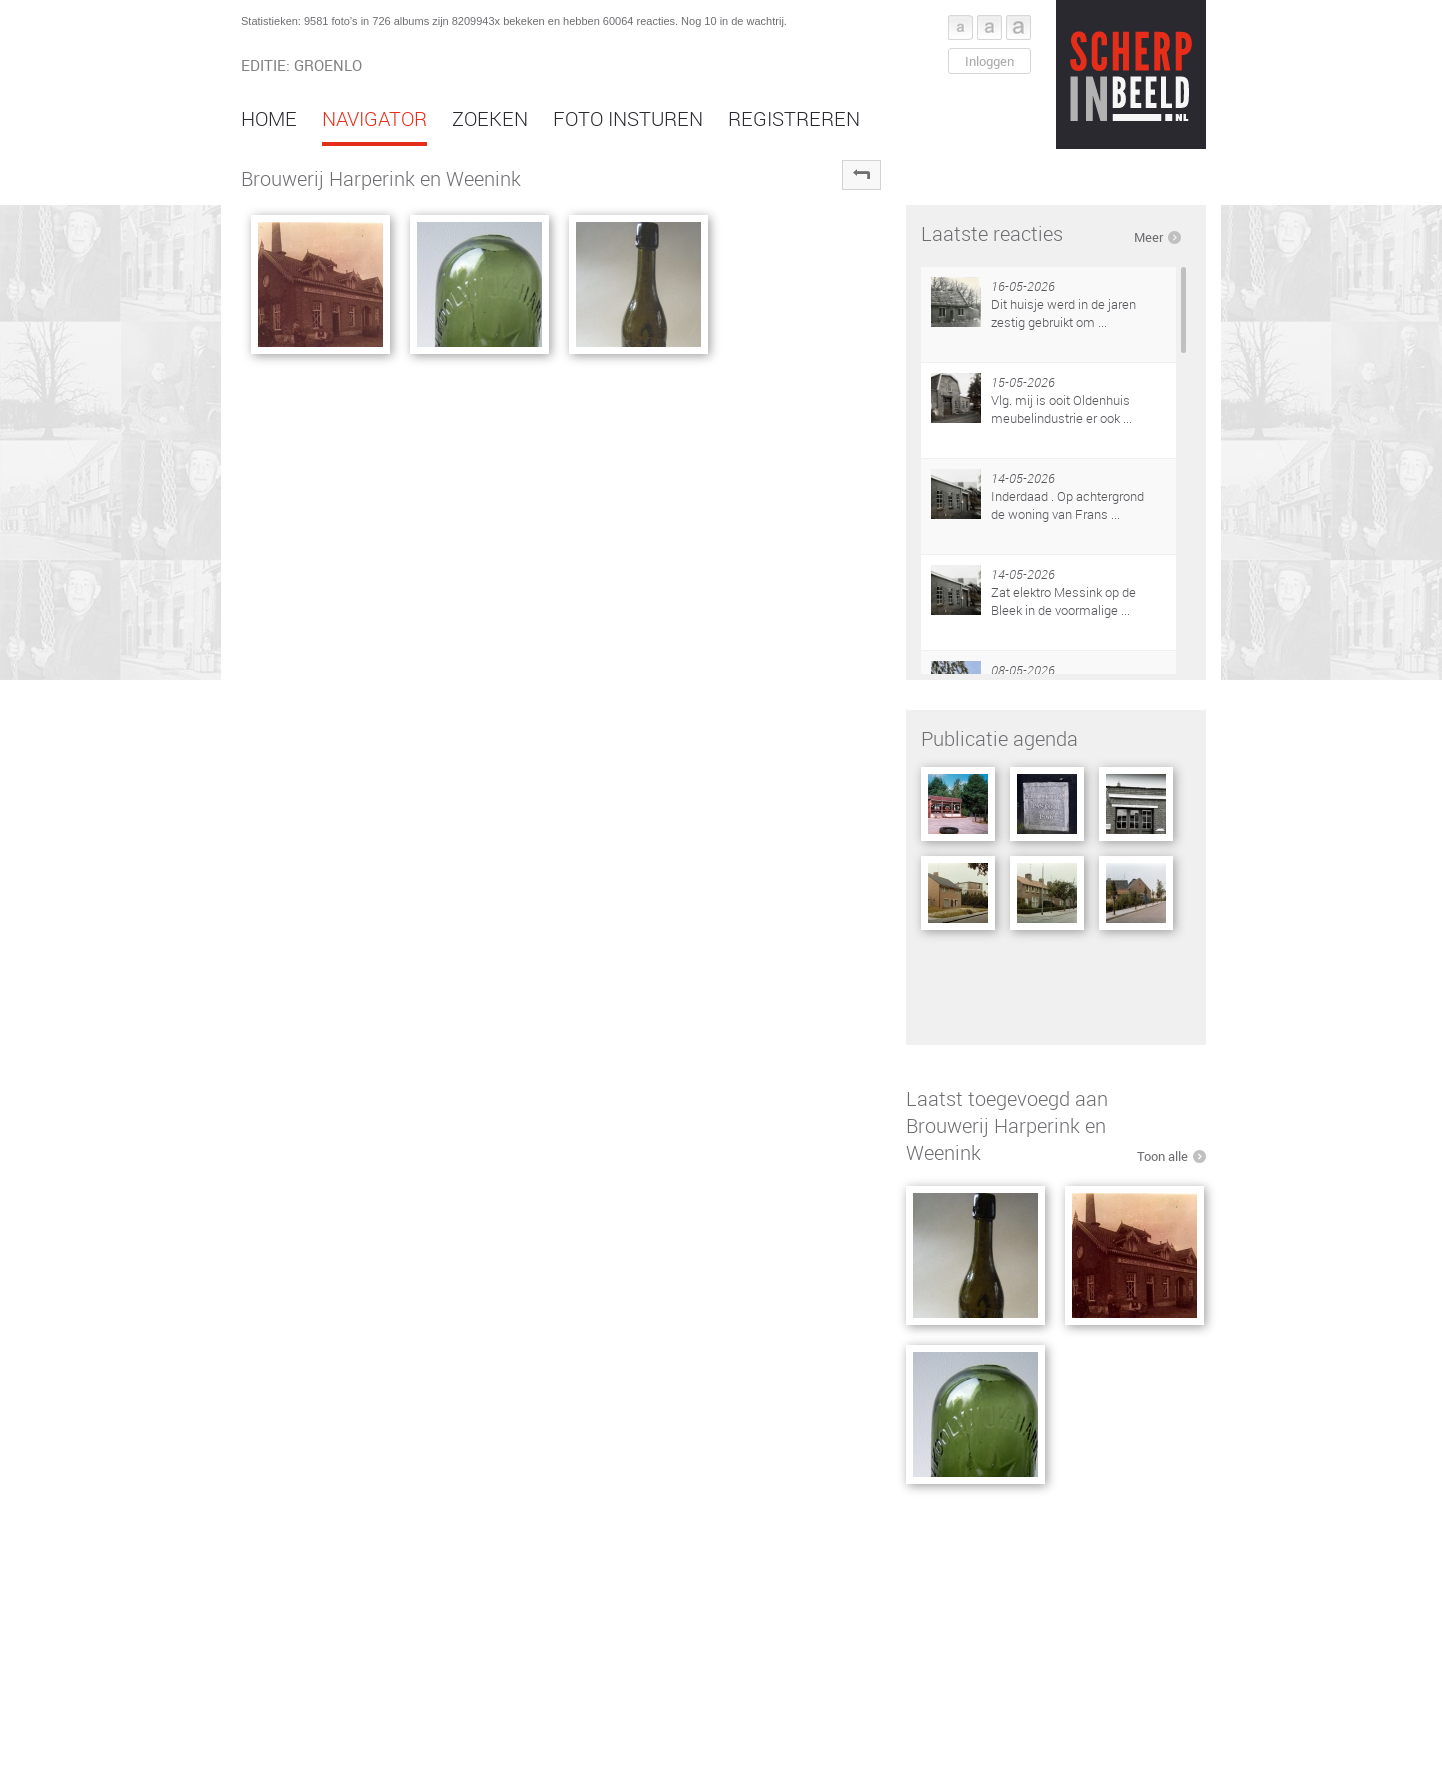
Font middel (989, 27)
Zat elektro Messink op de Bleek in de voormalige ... (1063, 601)
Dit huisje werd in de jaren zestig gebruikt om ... (1063, 313)
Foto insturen (628, 118)
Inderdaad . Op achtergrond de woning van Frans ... (1067, 505)
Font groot (1018, 27)
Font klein (960, 27)
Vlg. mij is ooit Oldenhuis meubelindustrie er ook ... (1061, 409)
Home (269, 118)
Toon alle (1162, 1156)
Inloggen (989, 61)
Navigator (374, 118)
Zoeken (490, 118)
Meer (1148, 237)
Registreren (794, 118)
